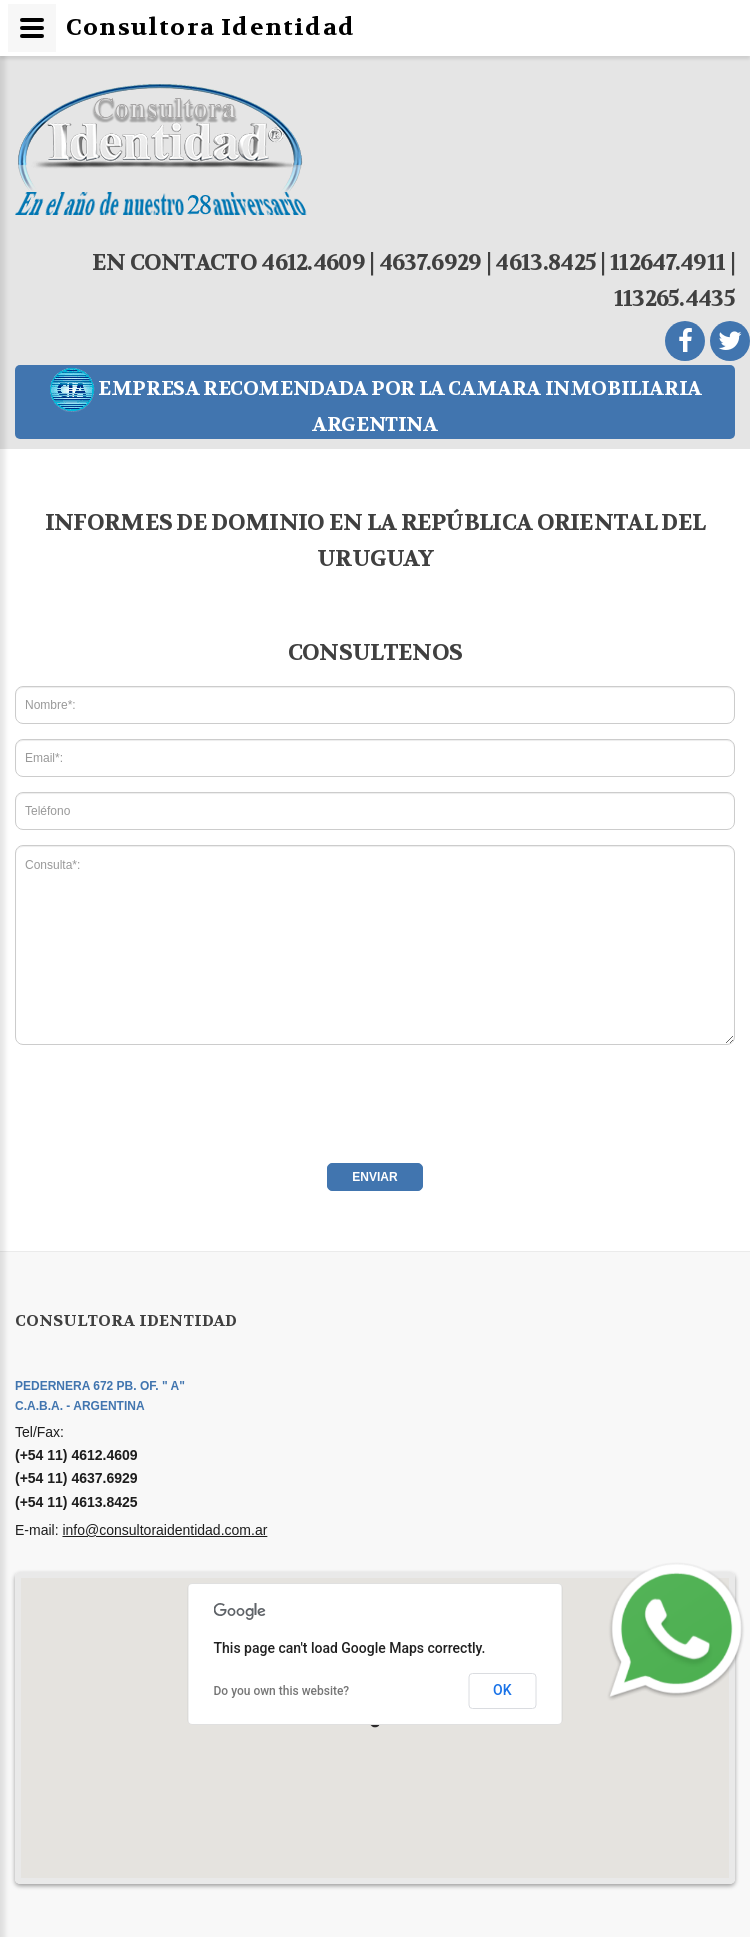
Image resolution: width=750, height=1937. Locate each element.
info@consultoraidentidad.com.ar (164, 1530)
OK (502, 1690)
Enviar (374, 1177)
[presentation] (167, 1099)
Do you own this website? (282, 1691)
